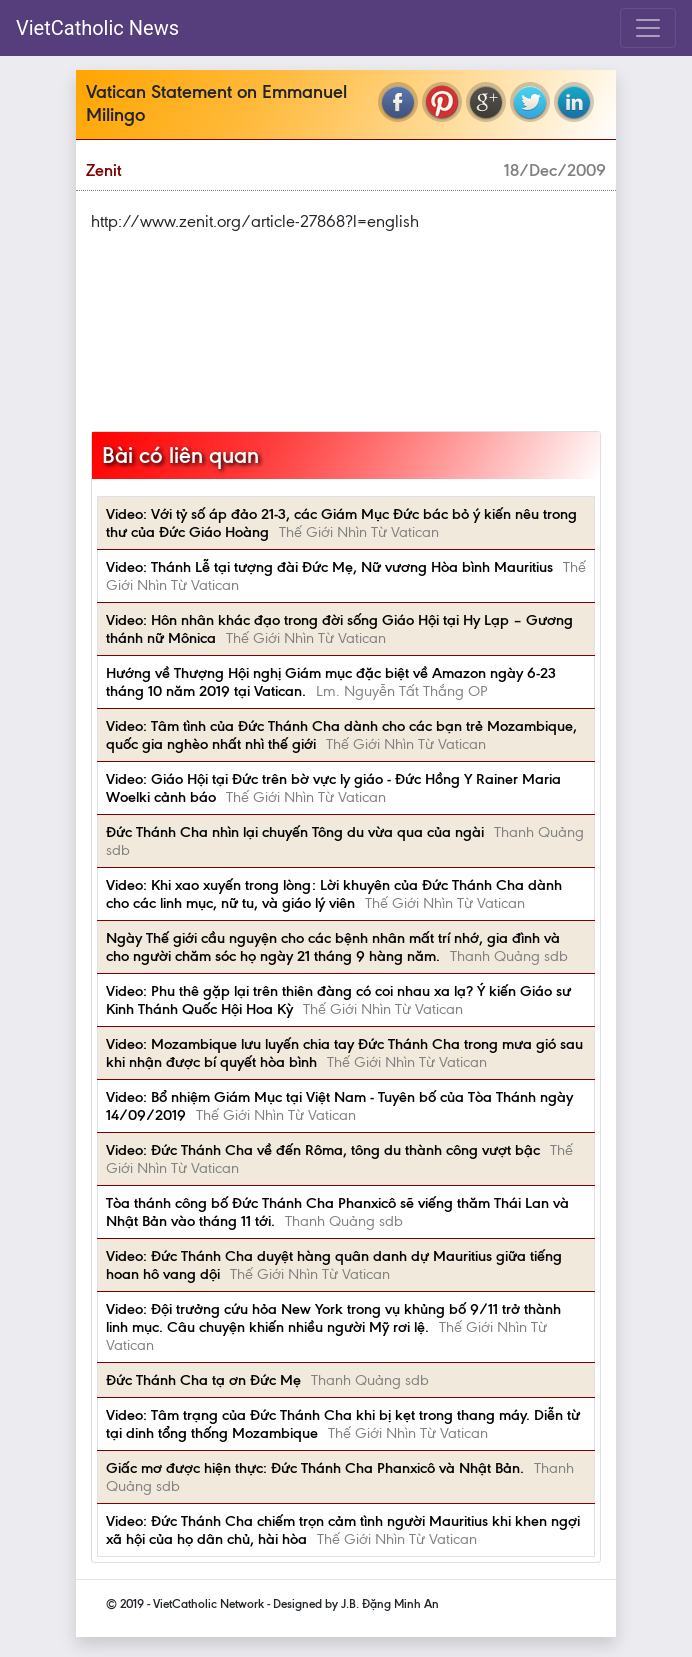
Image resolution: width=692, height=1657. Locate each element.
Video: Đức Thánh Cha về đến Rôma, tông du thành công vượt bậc (323, 1150)
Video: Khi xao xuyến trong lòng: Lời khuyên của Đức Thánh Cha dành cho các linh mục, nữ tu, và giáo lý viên (334, 894)
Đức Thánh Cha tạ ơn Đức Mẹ (203, 1380)
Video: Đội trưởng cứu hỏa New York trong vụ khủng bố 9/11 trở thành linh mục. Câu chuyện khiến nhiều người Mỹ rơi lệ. (333, 1318)
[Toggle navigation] (648, 28)
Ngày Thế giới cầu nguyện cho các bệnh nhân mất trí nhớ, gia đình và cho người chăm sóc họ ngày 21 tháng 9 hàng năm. (333, 947)
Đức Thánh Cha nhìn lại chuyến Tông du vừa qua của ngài (295, 832)
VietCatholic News (97, 28)
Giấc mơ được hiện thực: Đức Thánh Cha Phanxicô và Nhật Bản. (315, 1468)
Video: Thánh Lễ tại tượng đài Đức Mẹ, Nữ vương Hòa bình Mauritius (329, 567)
